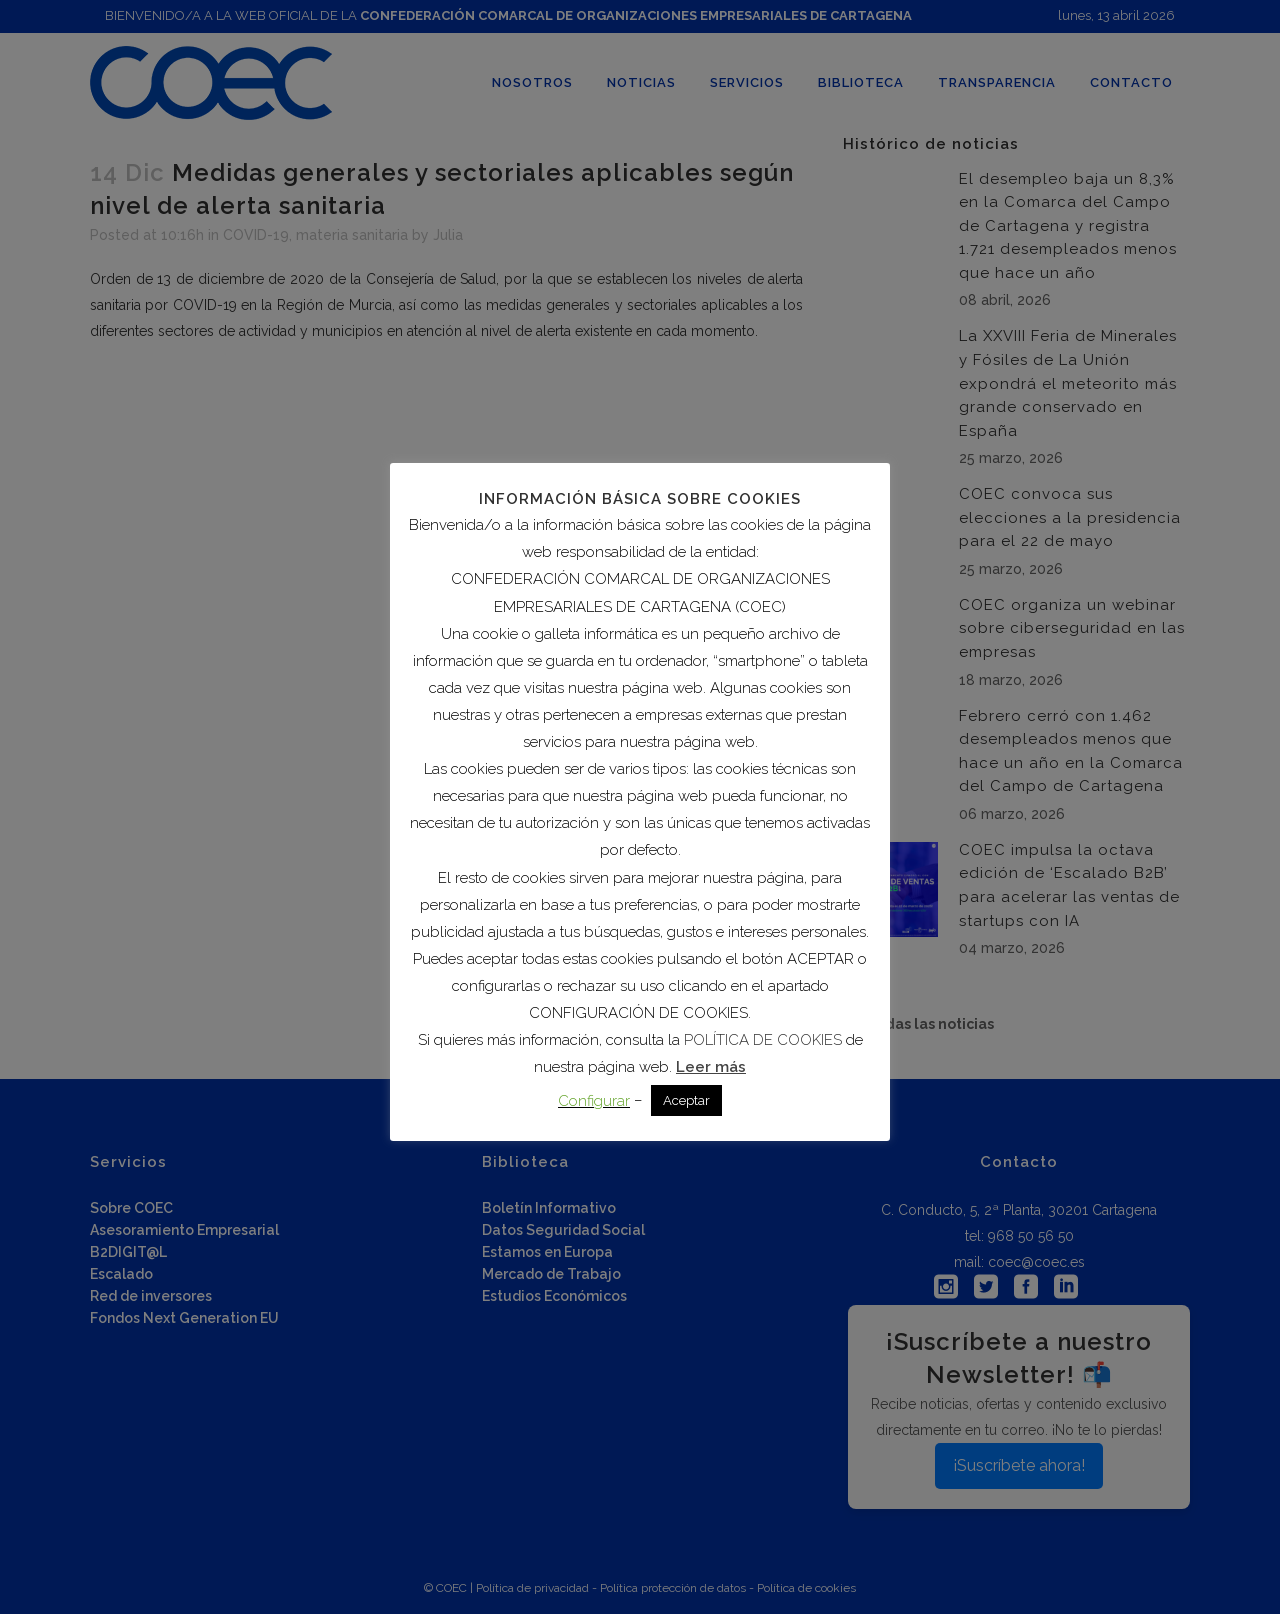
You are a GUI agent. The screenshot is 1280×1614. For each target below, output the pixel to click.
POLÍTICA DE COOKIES (763, 1040)
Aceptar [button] (686, 1100)
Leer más (711, 1067)
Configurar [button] (594, 1101)
